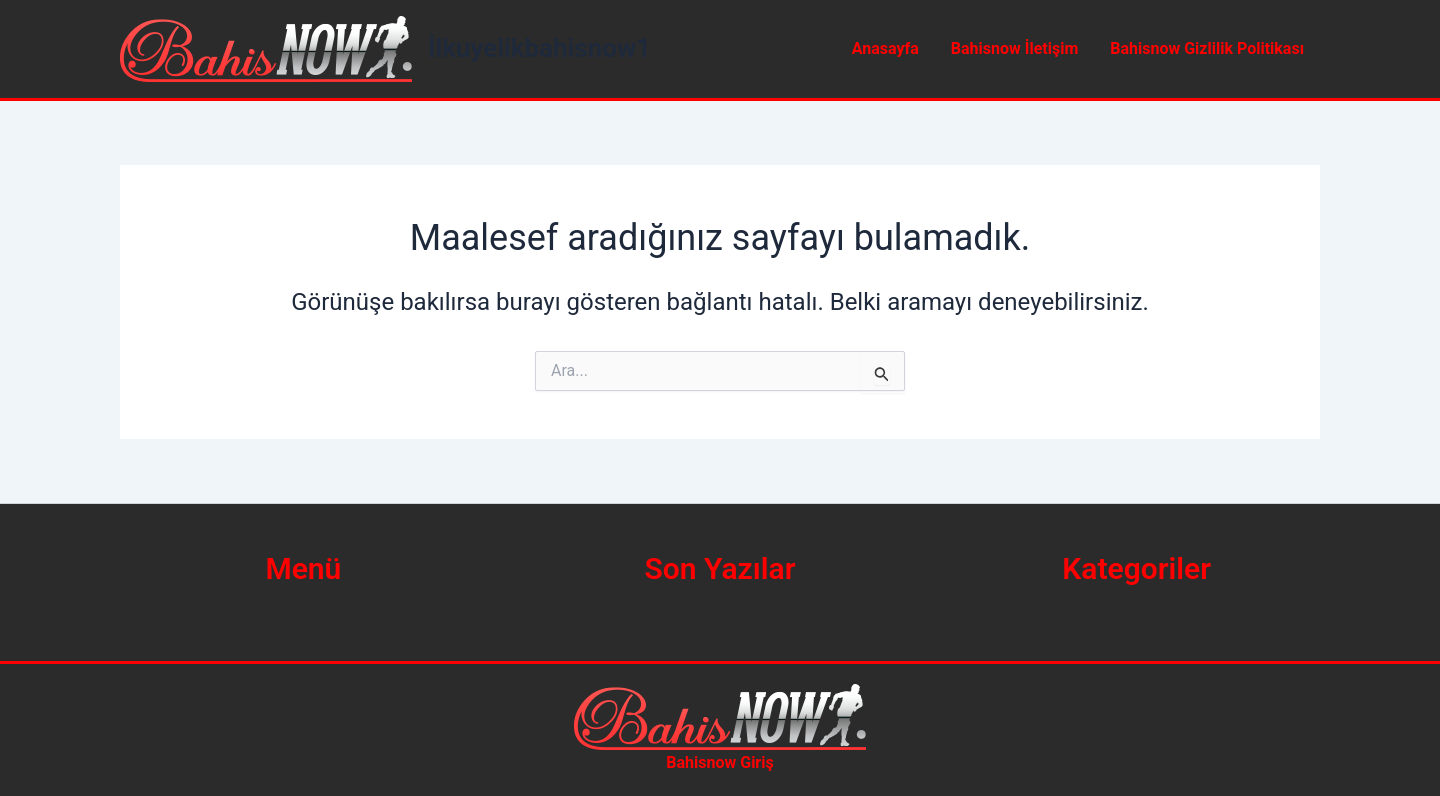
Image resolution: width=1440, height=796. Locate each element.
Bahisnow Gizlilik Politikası (1207, 48)
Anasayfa (885, 48)
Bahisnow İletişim (1014, 48)
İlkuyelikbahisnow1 (539, 48)
